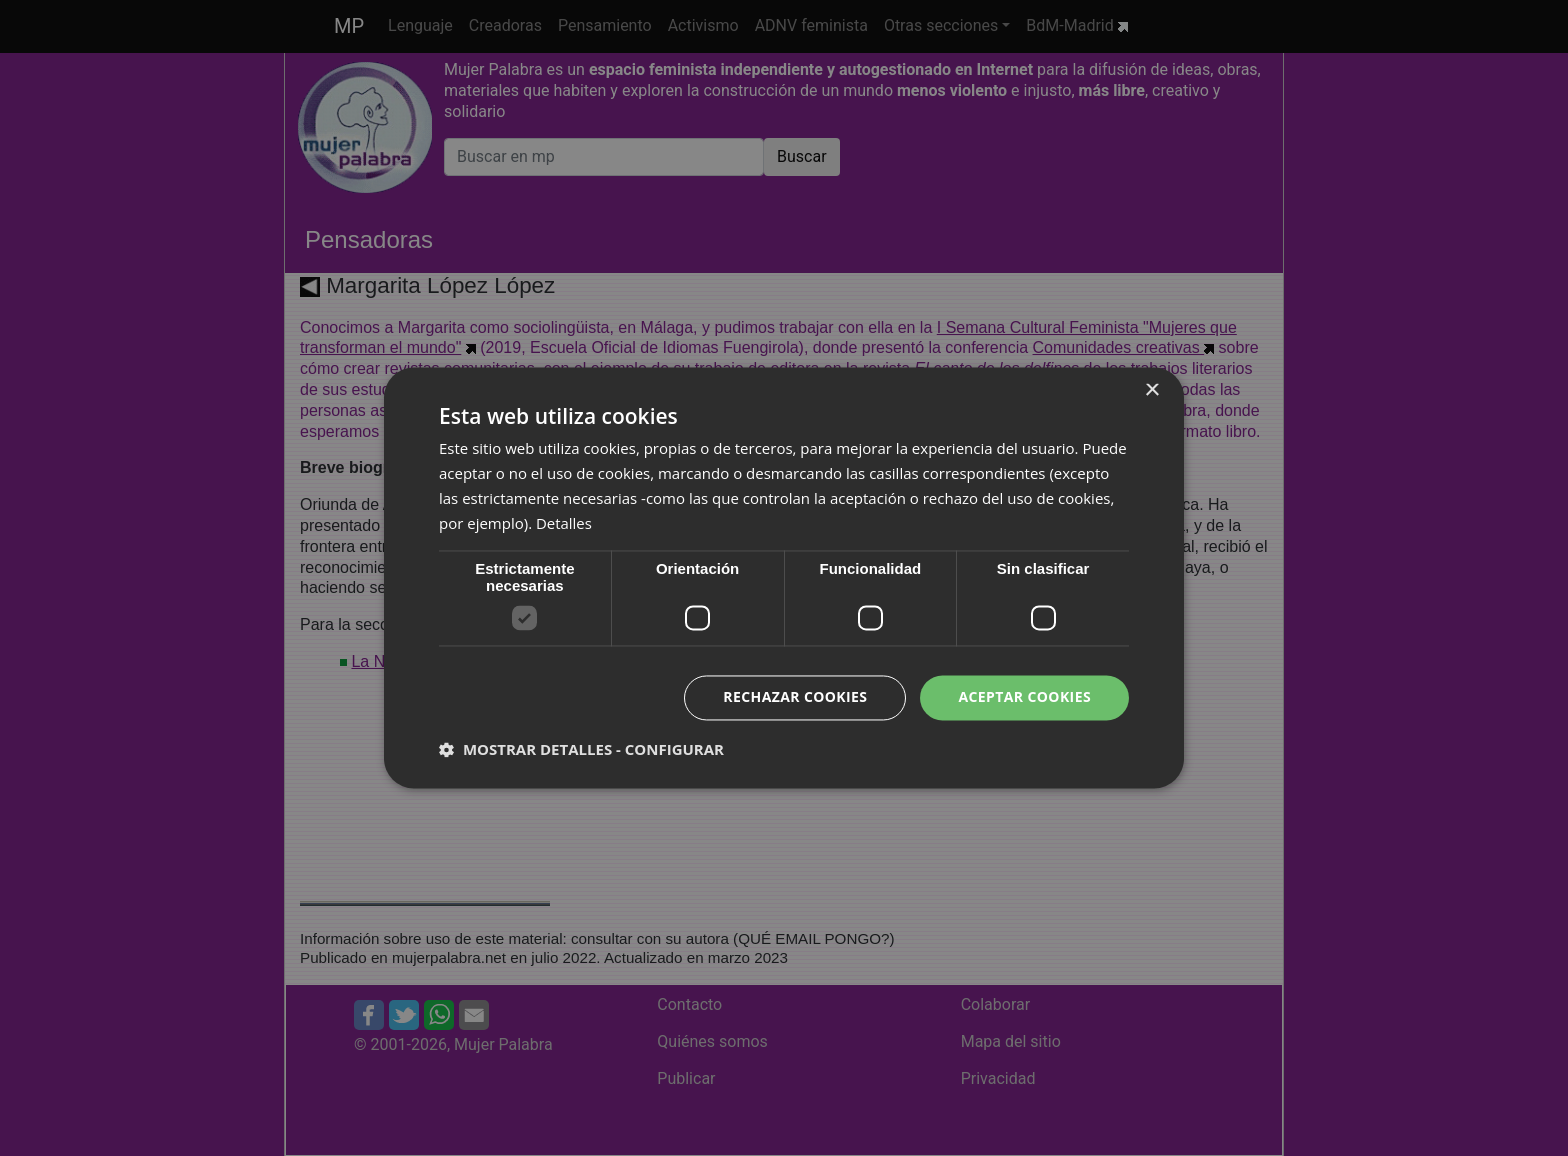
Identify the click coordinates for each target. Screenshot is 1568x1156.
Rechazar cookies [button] (795, 697)
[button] (581, 750)
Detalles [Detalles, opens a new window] (564, 523)
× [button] (1151, 390)
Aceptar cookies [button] (1024, 697)
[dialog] (784, 578)
